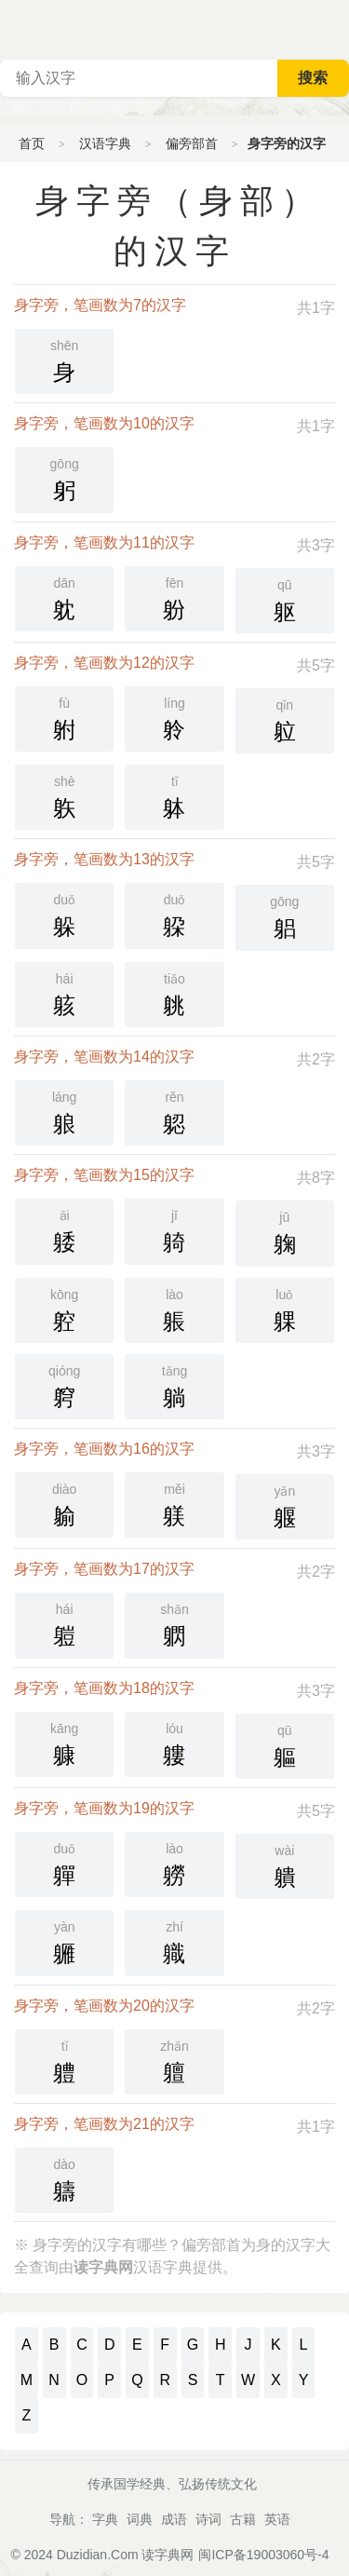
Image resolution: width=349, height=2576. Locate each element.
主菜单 (334, 28)
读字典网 (167, 2554)
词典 (140, 2519)
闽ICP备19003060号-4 (263, 2554)
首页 (32, 143)
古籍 (243, 2519)
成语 (174, 2519)
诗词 (208, 2519)
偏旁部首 (192, 143)
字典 (105, 2519)
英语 (277, 2519)
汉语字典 (105, 143)
